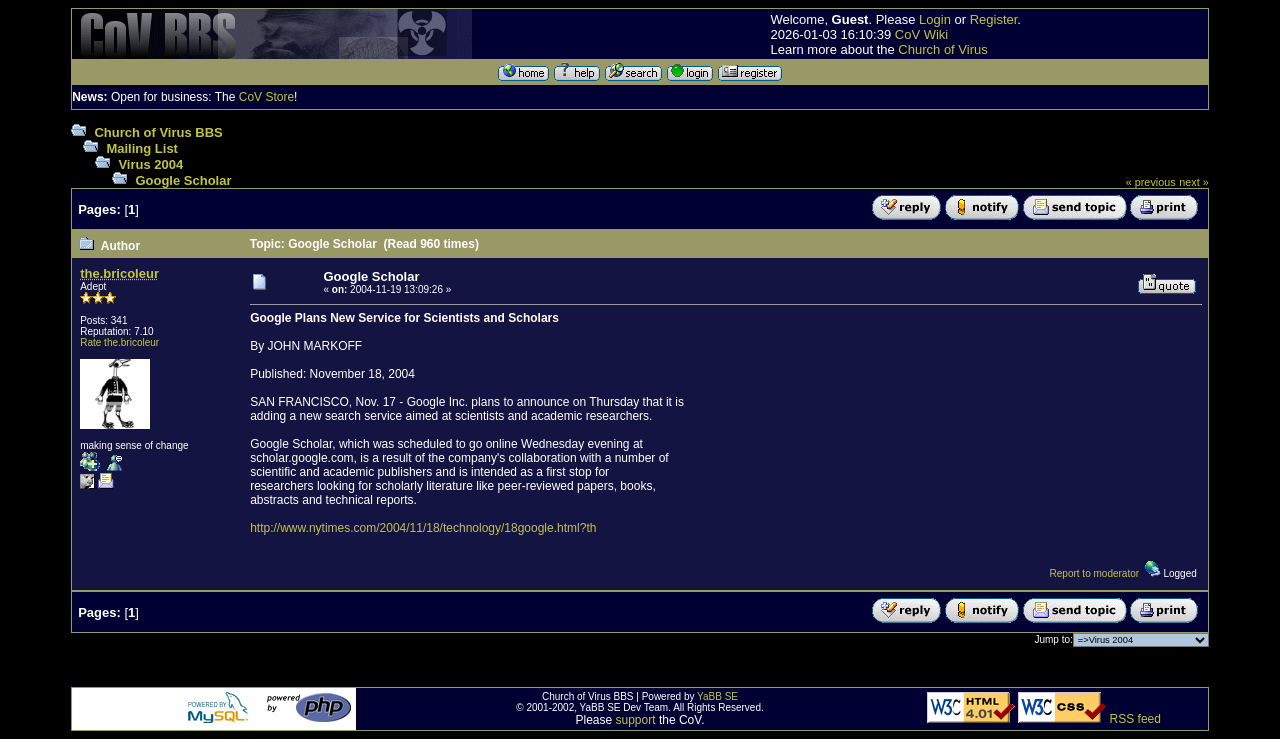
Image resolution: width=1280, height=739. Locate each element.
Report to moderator (1095, 573)
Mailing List (142, 148)
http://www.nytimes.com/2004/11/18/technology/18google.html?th (423, 528)
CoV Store (266, 97)
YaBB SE (717, 696)
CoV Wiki (921, 34)
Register (994, 19)
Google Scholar (183, 180)
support (636, 720)
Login (935, 19)
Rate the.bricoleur (119, 342)
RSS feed (1135, 719)
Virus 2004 (150, 164)
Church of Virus (942, 49)
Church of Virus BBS (158, 132)
